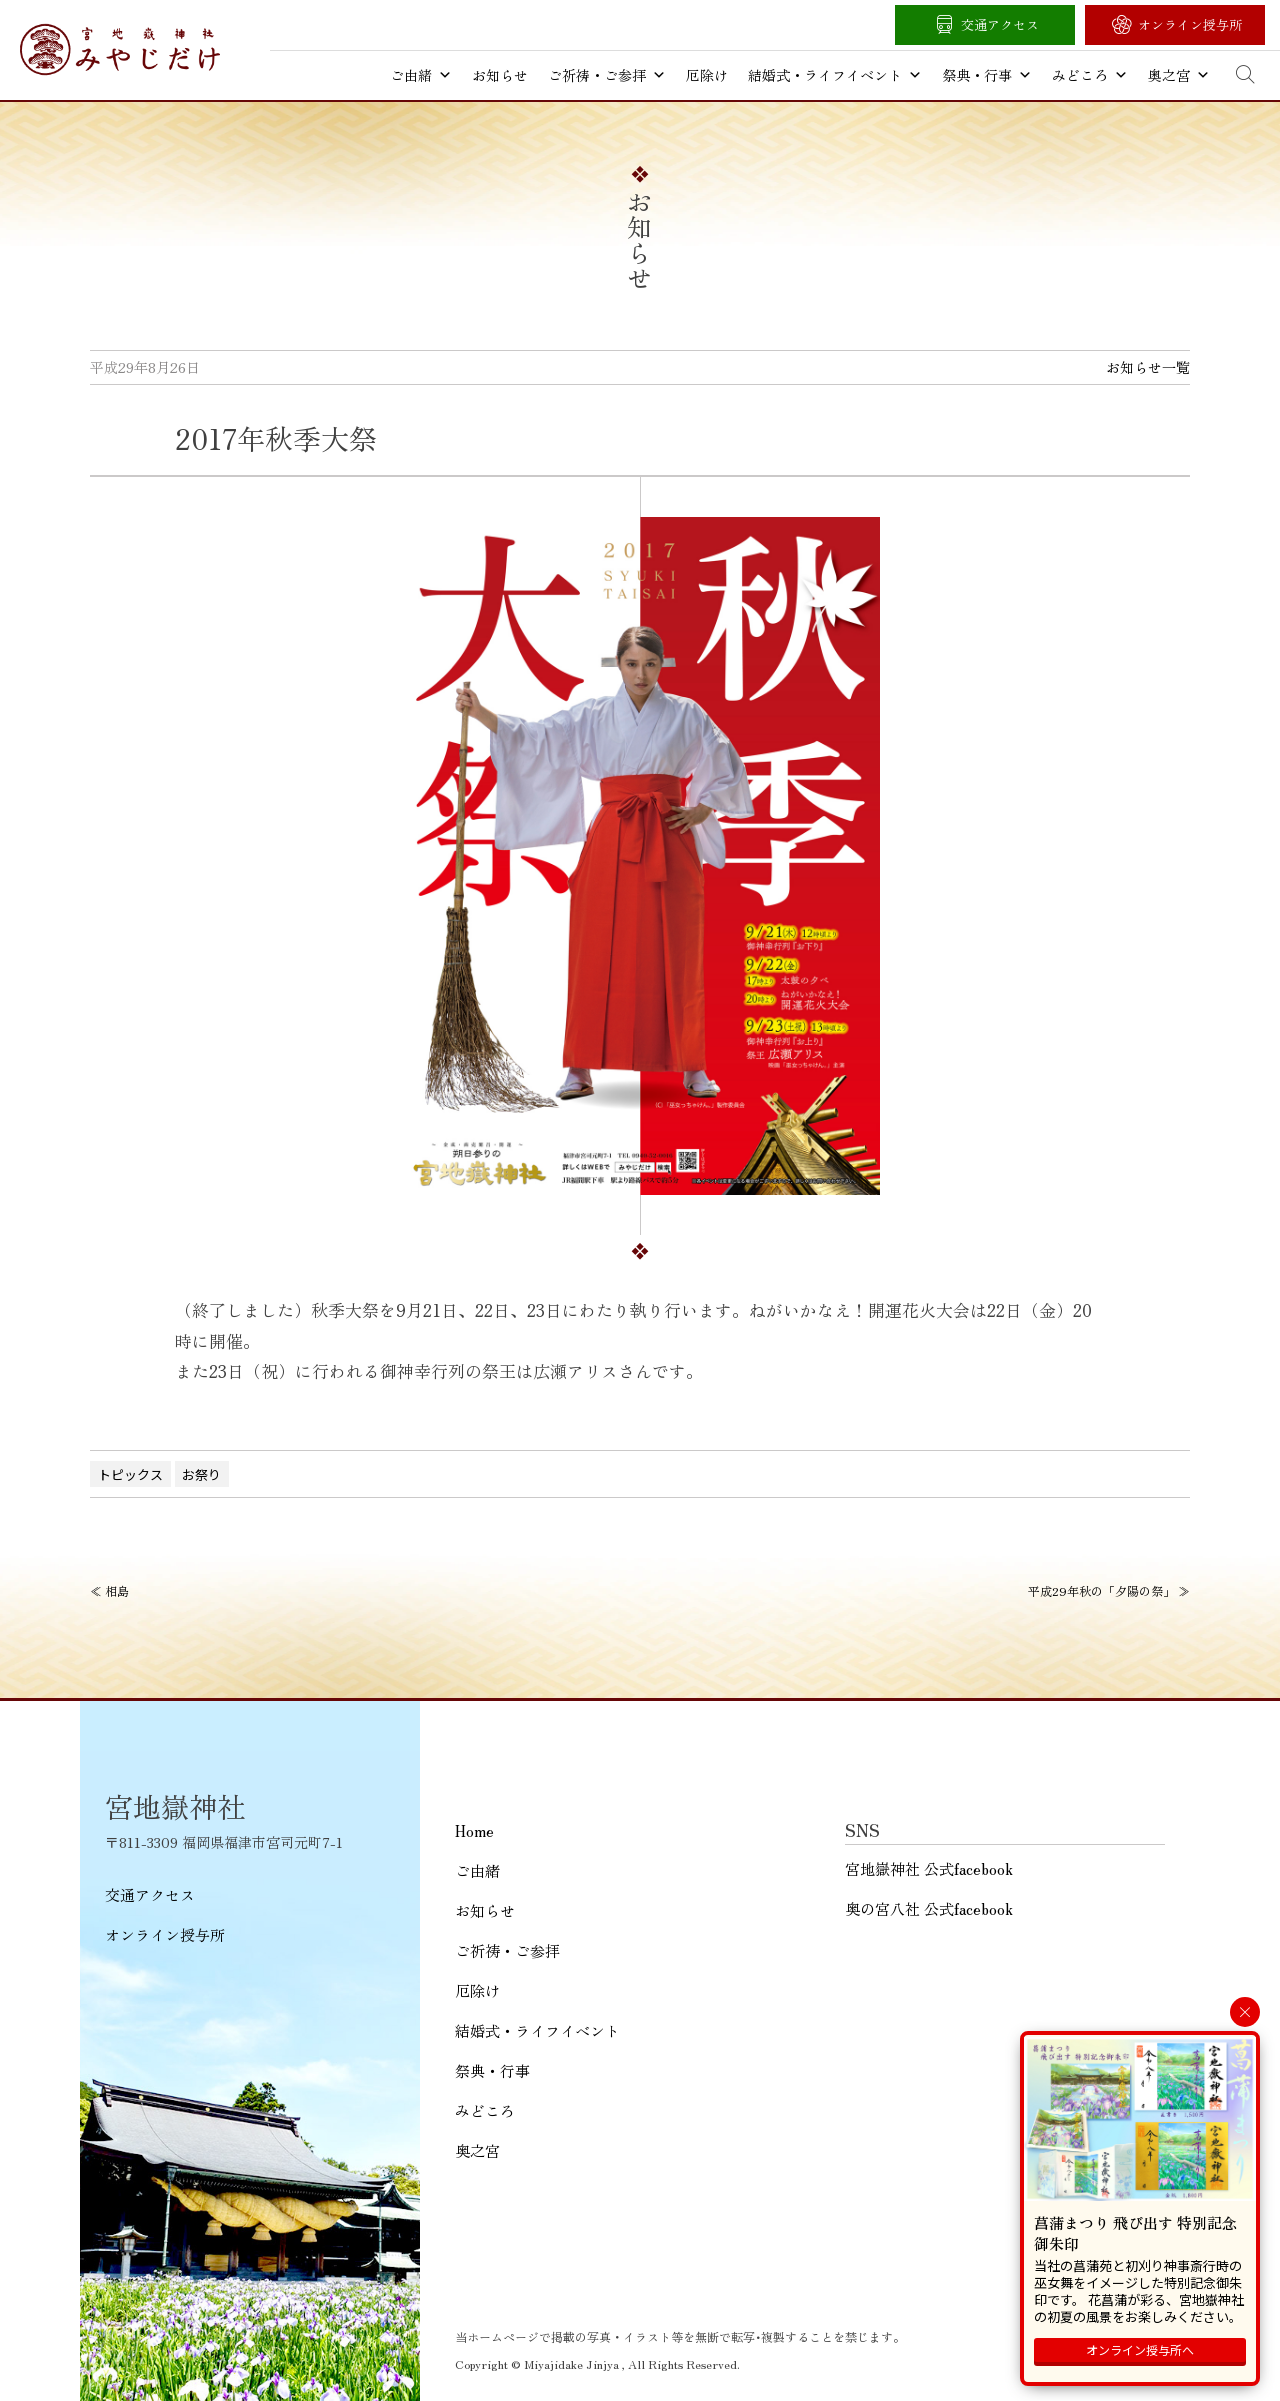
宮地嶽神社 (120, 49)
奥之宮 (1179, 75)
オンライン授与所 (1190, 24)
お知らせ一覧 (1148, 367)
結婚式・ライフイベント (835, 75)
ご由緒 (421, 75)
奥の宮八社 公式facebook (929, 1908)
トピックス (130, 1474)
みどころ (1090, 75)
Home (474, 1830)
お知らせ (500, 75)
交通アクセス (1000, 24)
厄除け (707, 75)
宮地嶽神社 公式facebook (929, 1868)
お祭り (201, 1474)
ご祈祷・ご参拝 (607, 75)
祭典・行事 (987, 75)
